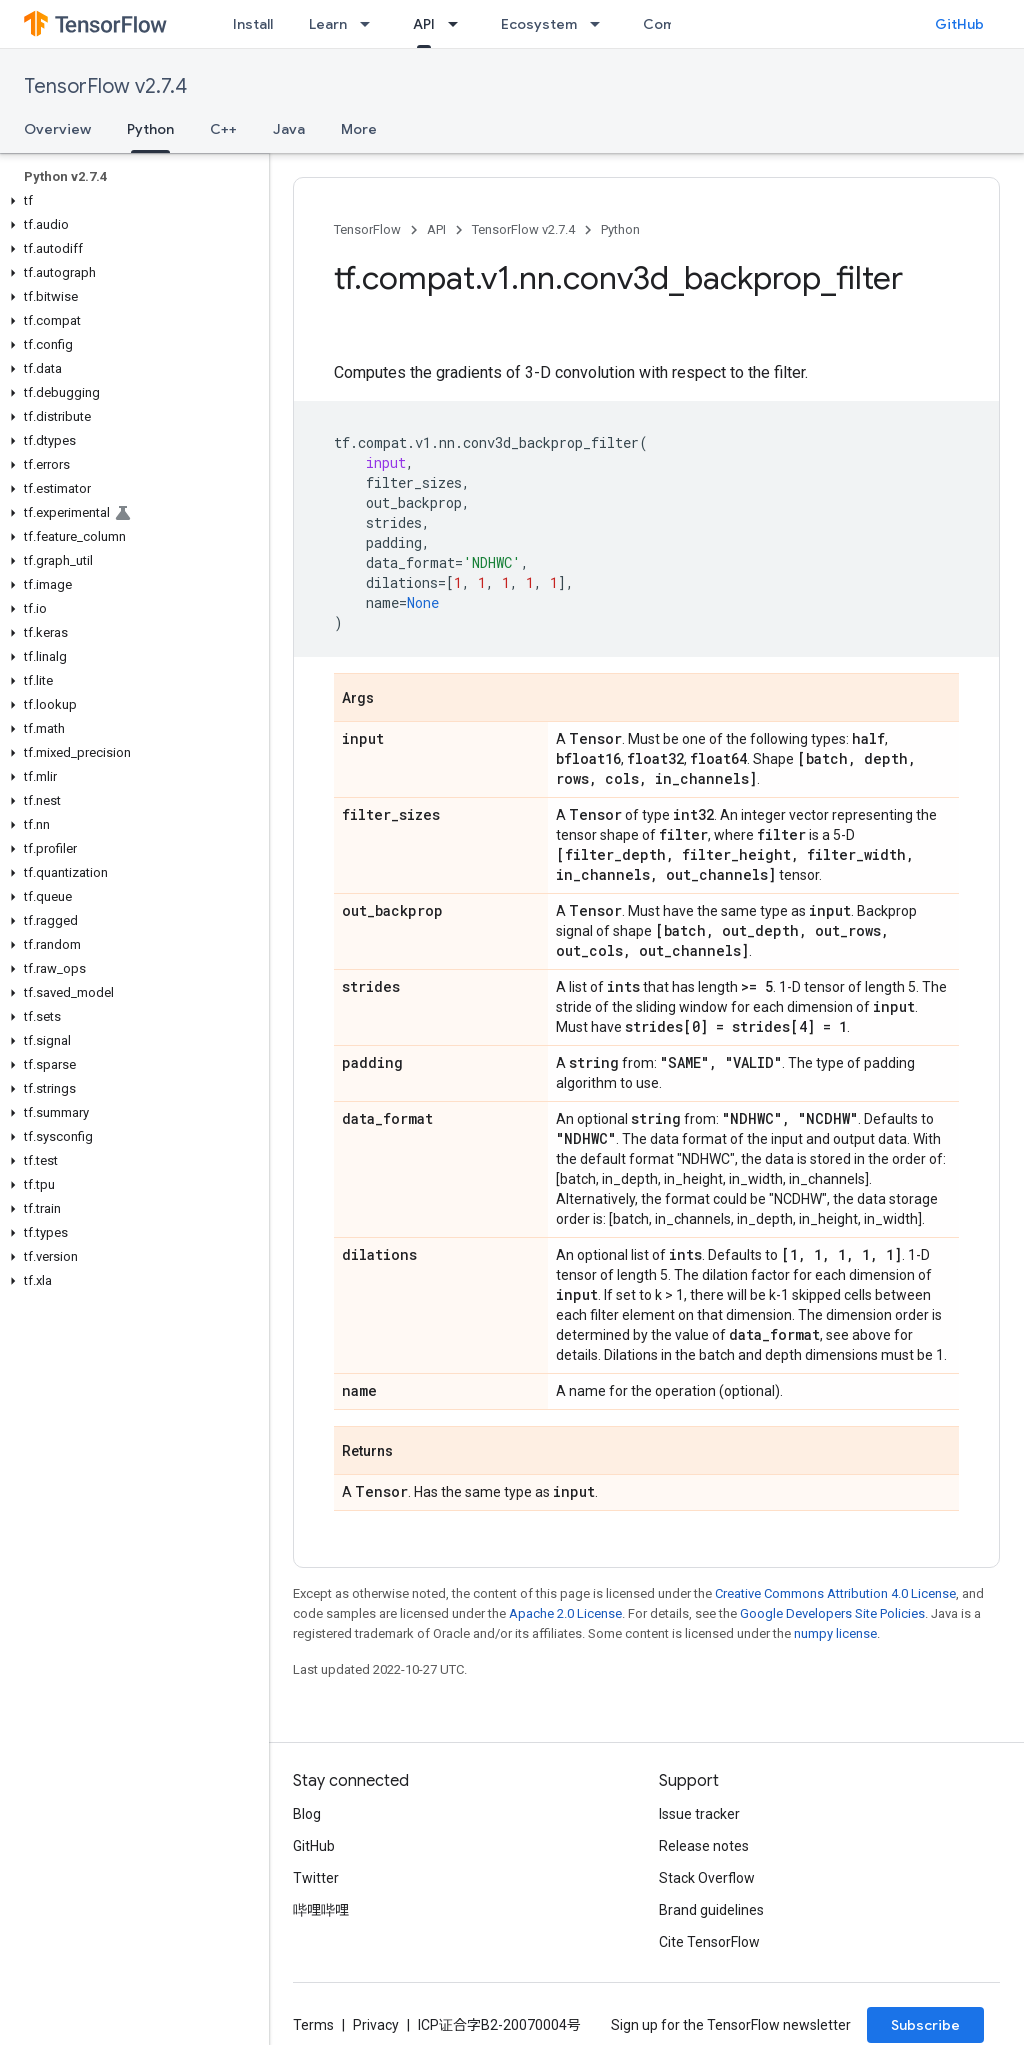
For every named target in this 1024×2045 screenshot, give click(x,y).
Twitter (316, 1878)
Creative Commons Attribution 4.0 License (835, 1593)
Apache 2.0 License (565, 1613)
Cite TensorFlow (709, 1942)
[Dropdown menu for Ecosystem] (601, 24)
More (359, 129)
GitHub (959, 24)
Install (253, 24)
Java (289, 129)
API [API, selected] (424, 24)
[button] (130, 201)
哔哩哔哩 (321, 1910)
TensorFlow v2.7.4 (105, 86)
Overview (57, 129)
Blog (307, 1814)
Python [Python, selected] (150, 129)
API (436, 229)
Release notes (704, 1846)
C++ (223, 129)
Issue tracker (699, 1814)
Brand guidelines (711, 1910)
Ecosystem (539, 24)
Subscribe (925, 2025)
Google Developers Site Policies (832, 1613)
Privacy (376, 2025)
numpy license (835, 1633)
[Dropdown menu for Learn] (371, 24)
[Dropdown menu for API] (459, 24)
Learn (328, 24)
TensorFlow (367, 229)
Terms (313, 2025)
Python (620, 229)
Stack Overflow (707, 1878)
